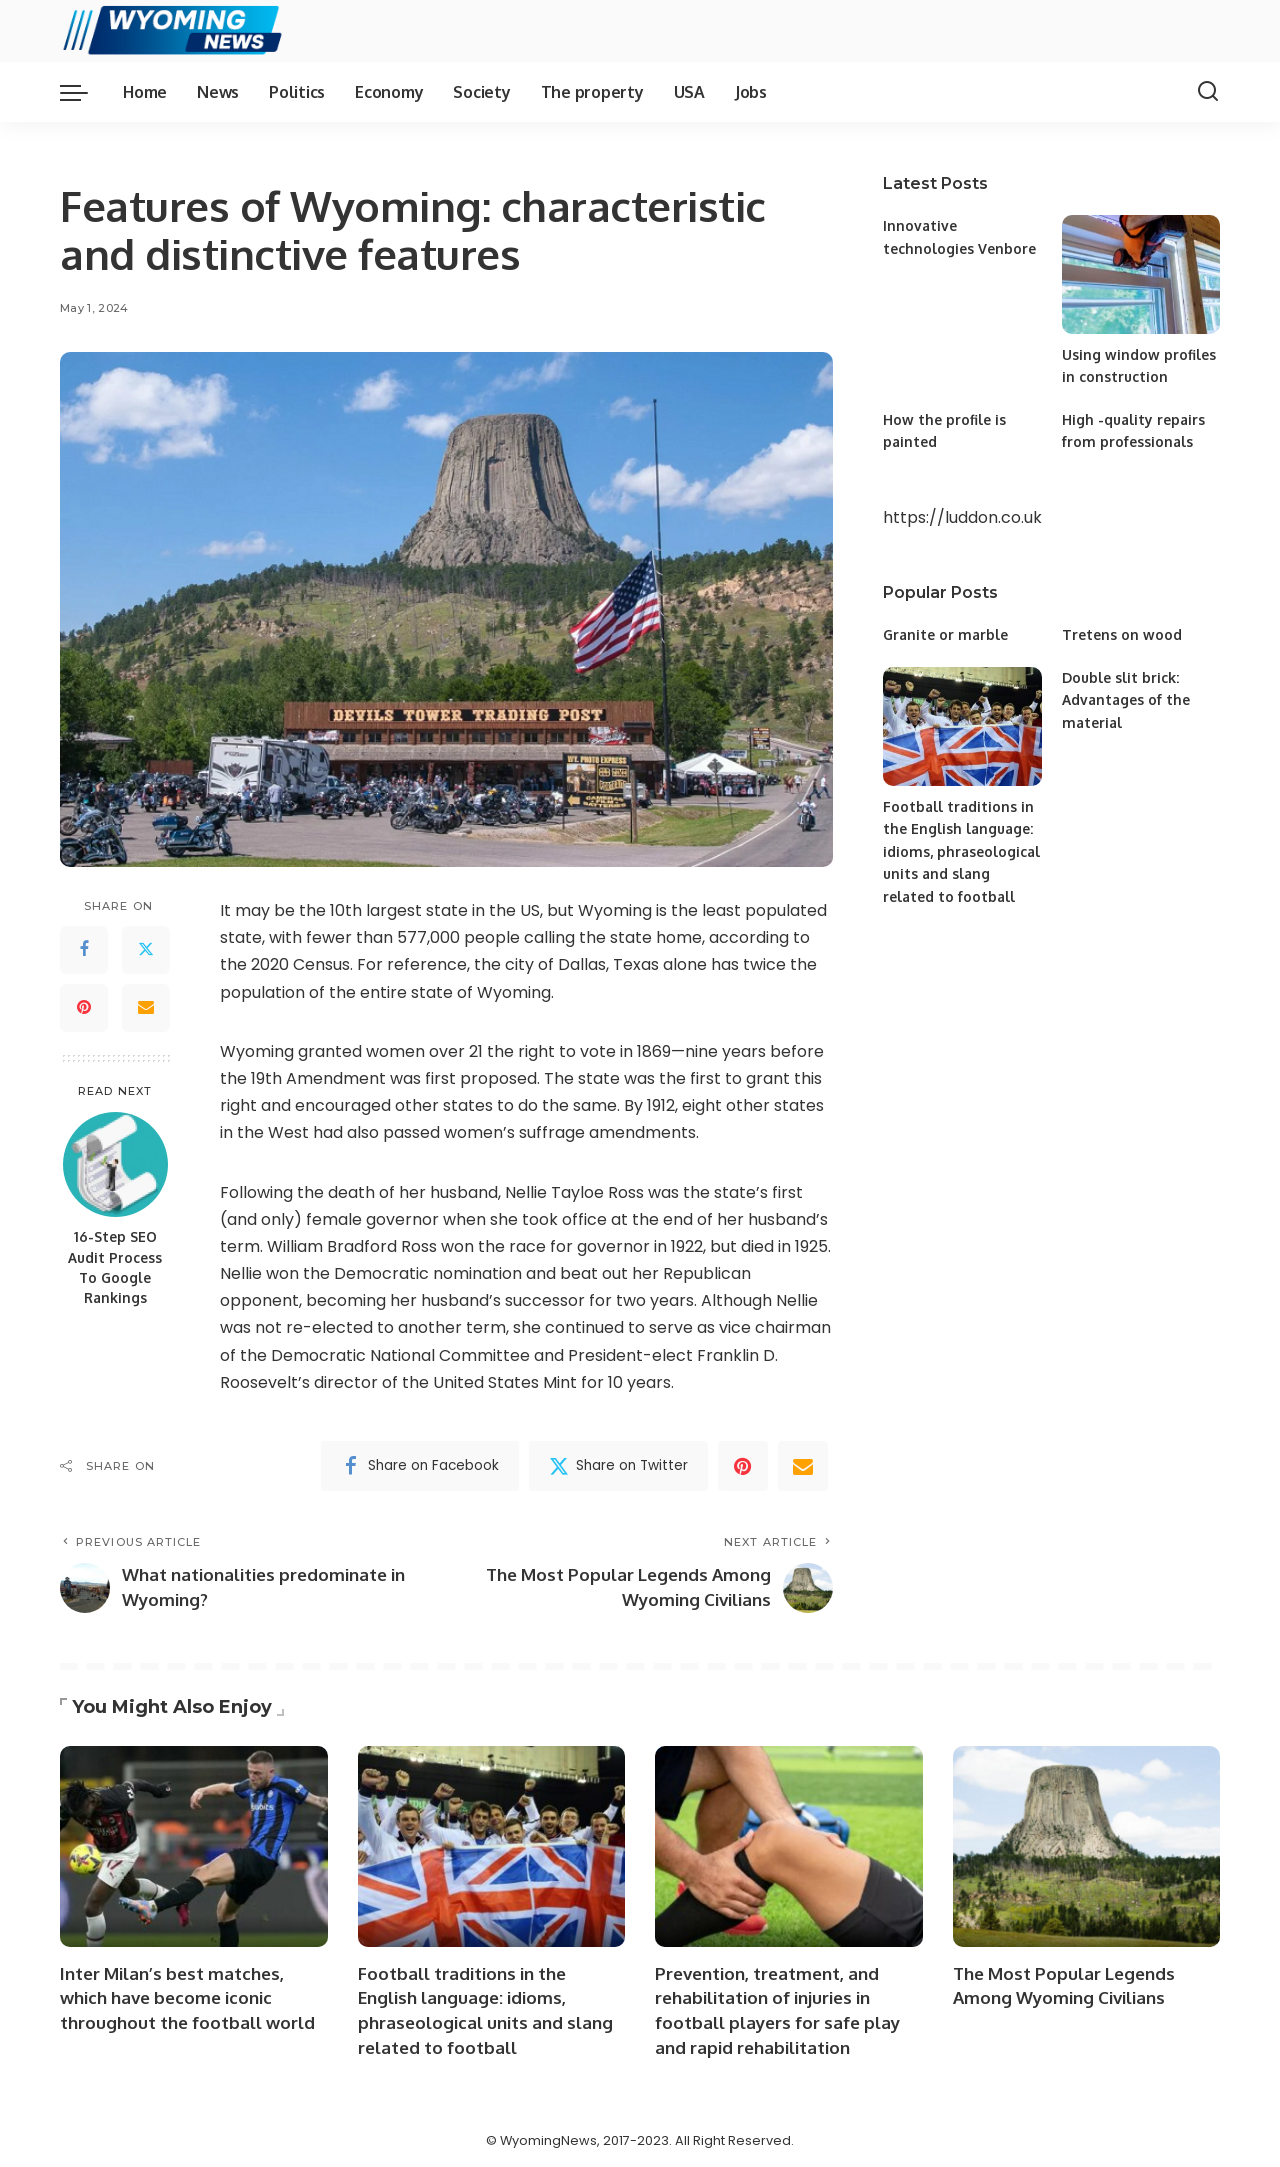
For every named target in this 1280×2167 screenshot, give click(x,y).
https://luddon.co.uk (962, 517)
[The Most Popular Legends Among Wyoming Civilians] (1087, 1846)
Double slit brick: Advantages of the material (1126, 700)
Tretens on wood (1122, 634)
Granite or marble (946, 634)
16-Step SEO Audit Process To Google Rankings (115, 1267)
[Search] (1208, 92)
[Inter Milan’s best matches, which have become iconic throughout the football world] (194, 1846)
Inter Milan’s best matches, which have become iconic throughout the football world (187, 1998)
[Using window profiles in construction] (1141, 274)
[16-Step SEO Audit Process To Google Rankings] (115, 1164)
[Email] (146, 1008)
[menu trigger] (84, 92)
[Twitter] (146, 950)
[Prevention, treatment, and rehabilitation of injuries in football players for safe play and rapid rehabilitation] (789, 1846)
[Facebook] (84, 950)
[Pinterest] (84, 1008)
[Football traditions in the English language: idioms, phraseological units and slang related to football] (962, 726)
